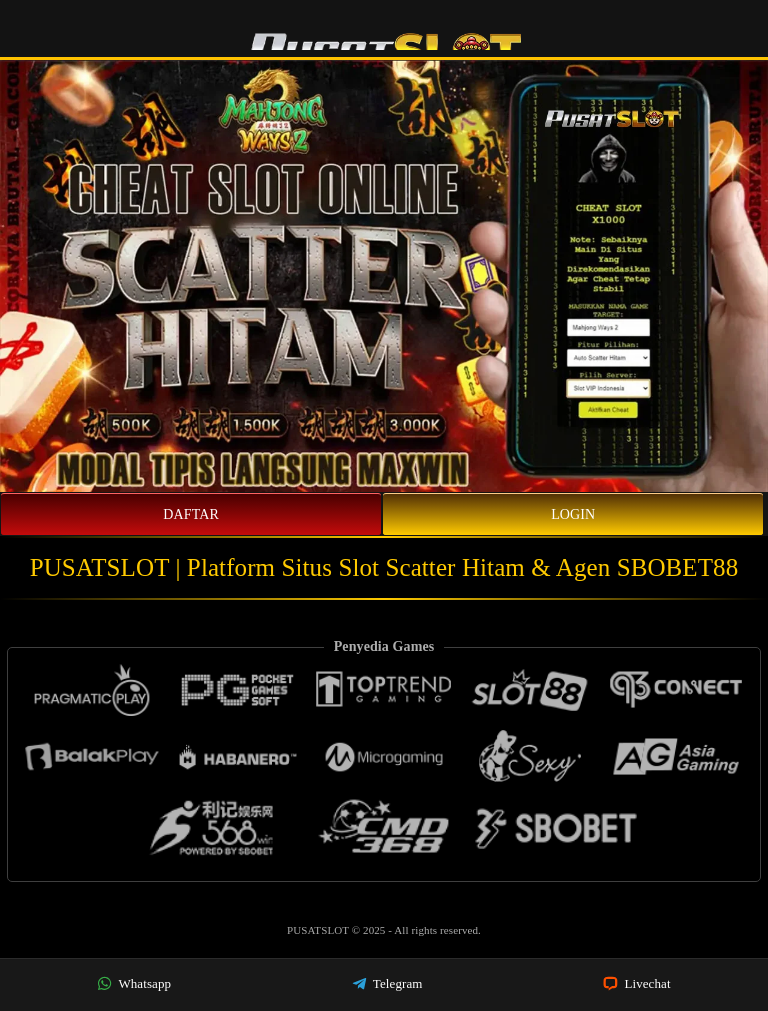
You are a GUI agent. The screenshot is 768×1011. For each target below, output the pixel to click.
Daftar (191, 514)
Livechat (637, 983)
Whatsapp (134, 983)
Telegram (387, 983)
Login (573, 514)
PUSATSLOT (319, 930)
